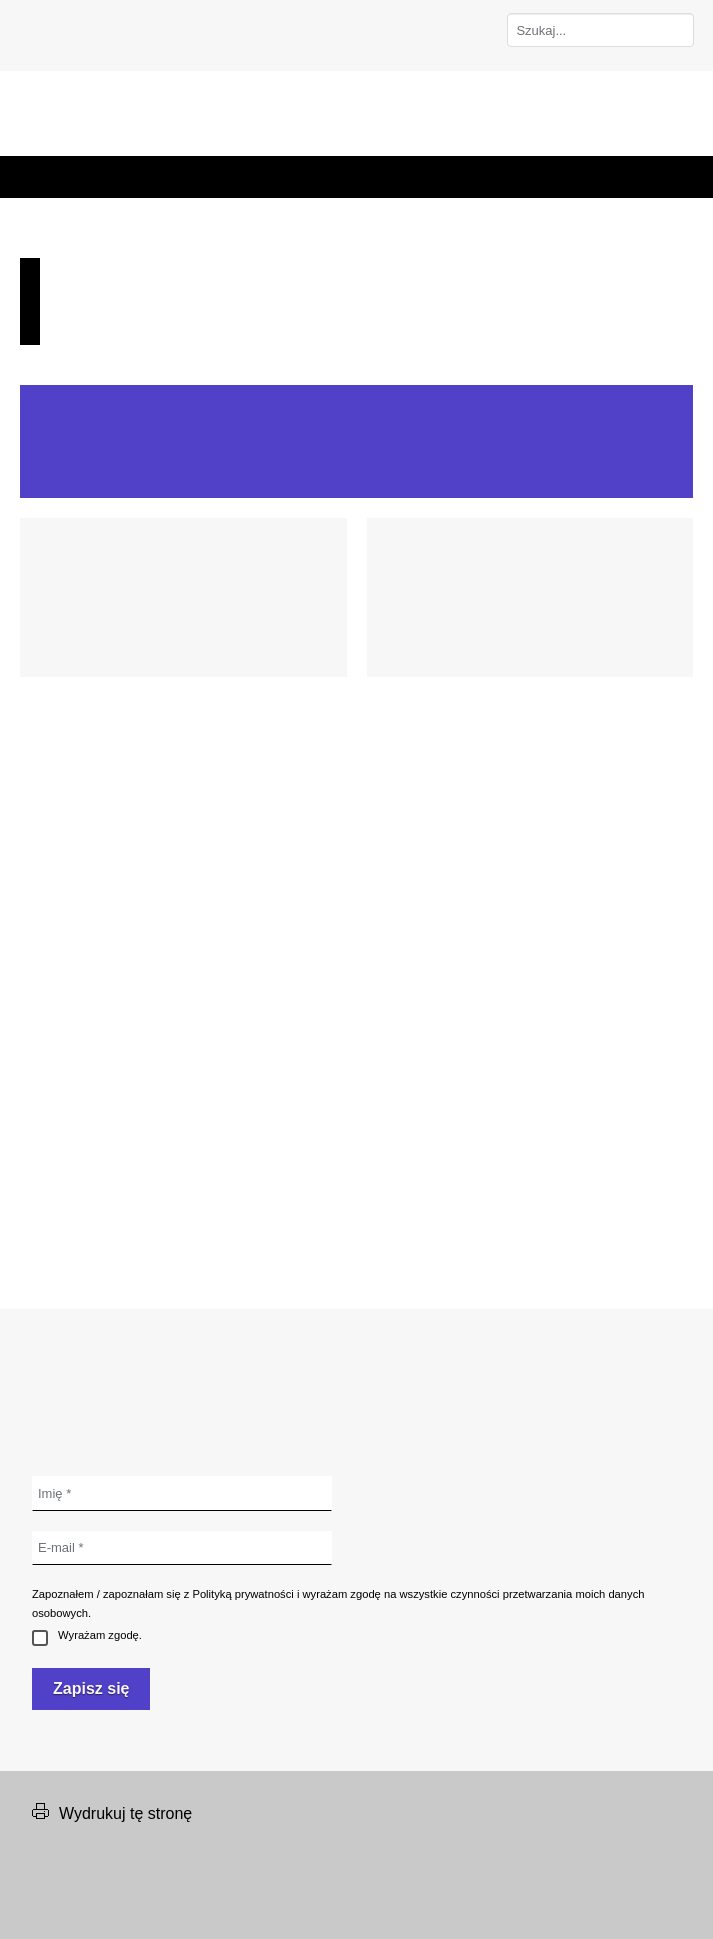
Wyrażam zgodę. (87, 1636)
